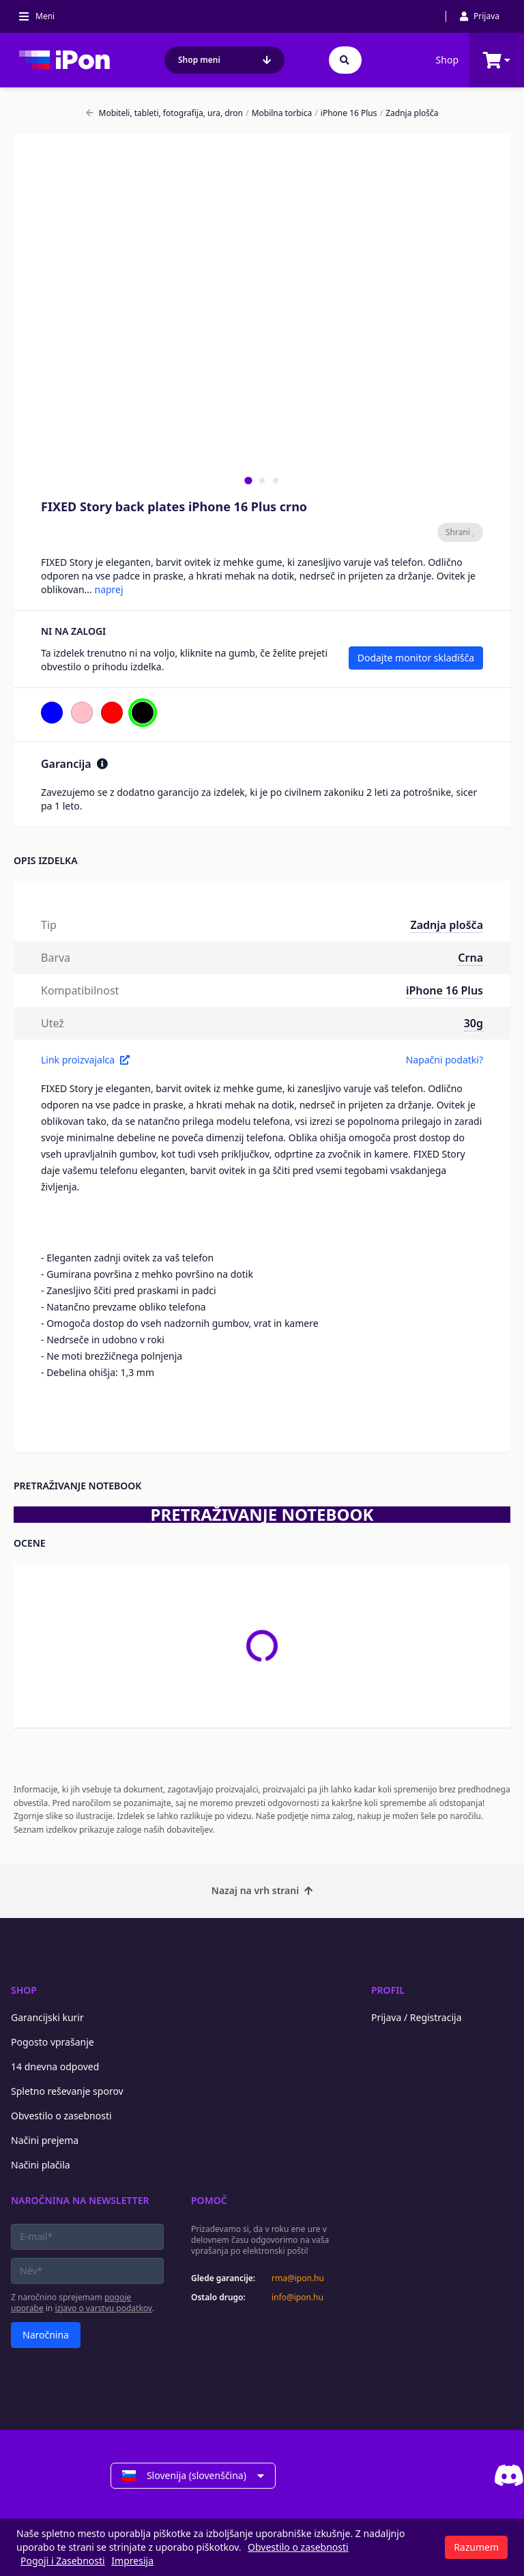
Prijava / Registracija (416, 2017)
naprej (108, 589)
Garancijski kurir (47, 2017)
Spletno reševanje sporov (67, 2091)
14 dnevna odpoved (55, 2066)
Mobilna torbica (279, 113)
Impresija (132, 2560)
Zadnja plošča (409, 113)
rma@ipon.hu (298, 2278)
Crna (470, 957)
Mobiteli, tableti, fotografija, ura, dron (165, 113)
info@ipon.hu (297, 2297)
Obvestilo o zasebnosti (61, 2115)
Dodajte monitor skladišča (416, 657)
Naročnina (46, 2334)
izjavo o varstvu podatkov (103, 2308)
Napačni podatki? (444, 1059)
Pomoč (209, 2200)
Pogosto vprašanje (52, 2041)
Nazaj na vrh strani (262, 1890)
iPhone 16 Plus (346, 113)
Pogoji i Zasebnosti (62, 2560)
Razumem (476, 2547)
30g (473, 1023)
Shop (447, 59)
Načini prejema (44, 2140)
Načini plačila (40, 2164)
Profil (388, 1990)
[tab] (248, 480)
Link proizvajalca (85, 1059)
